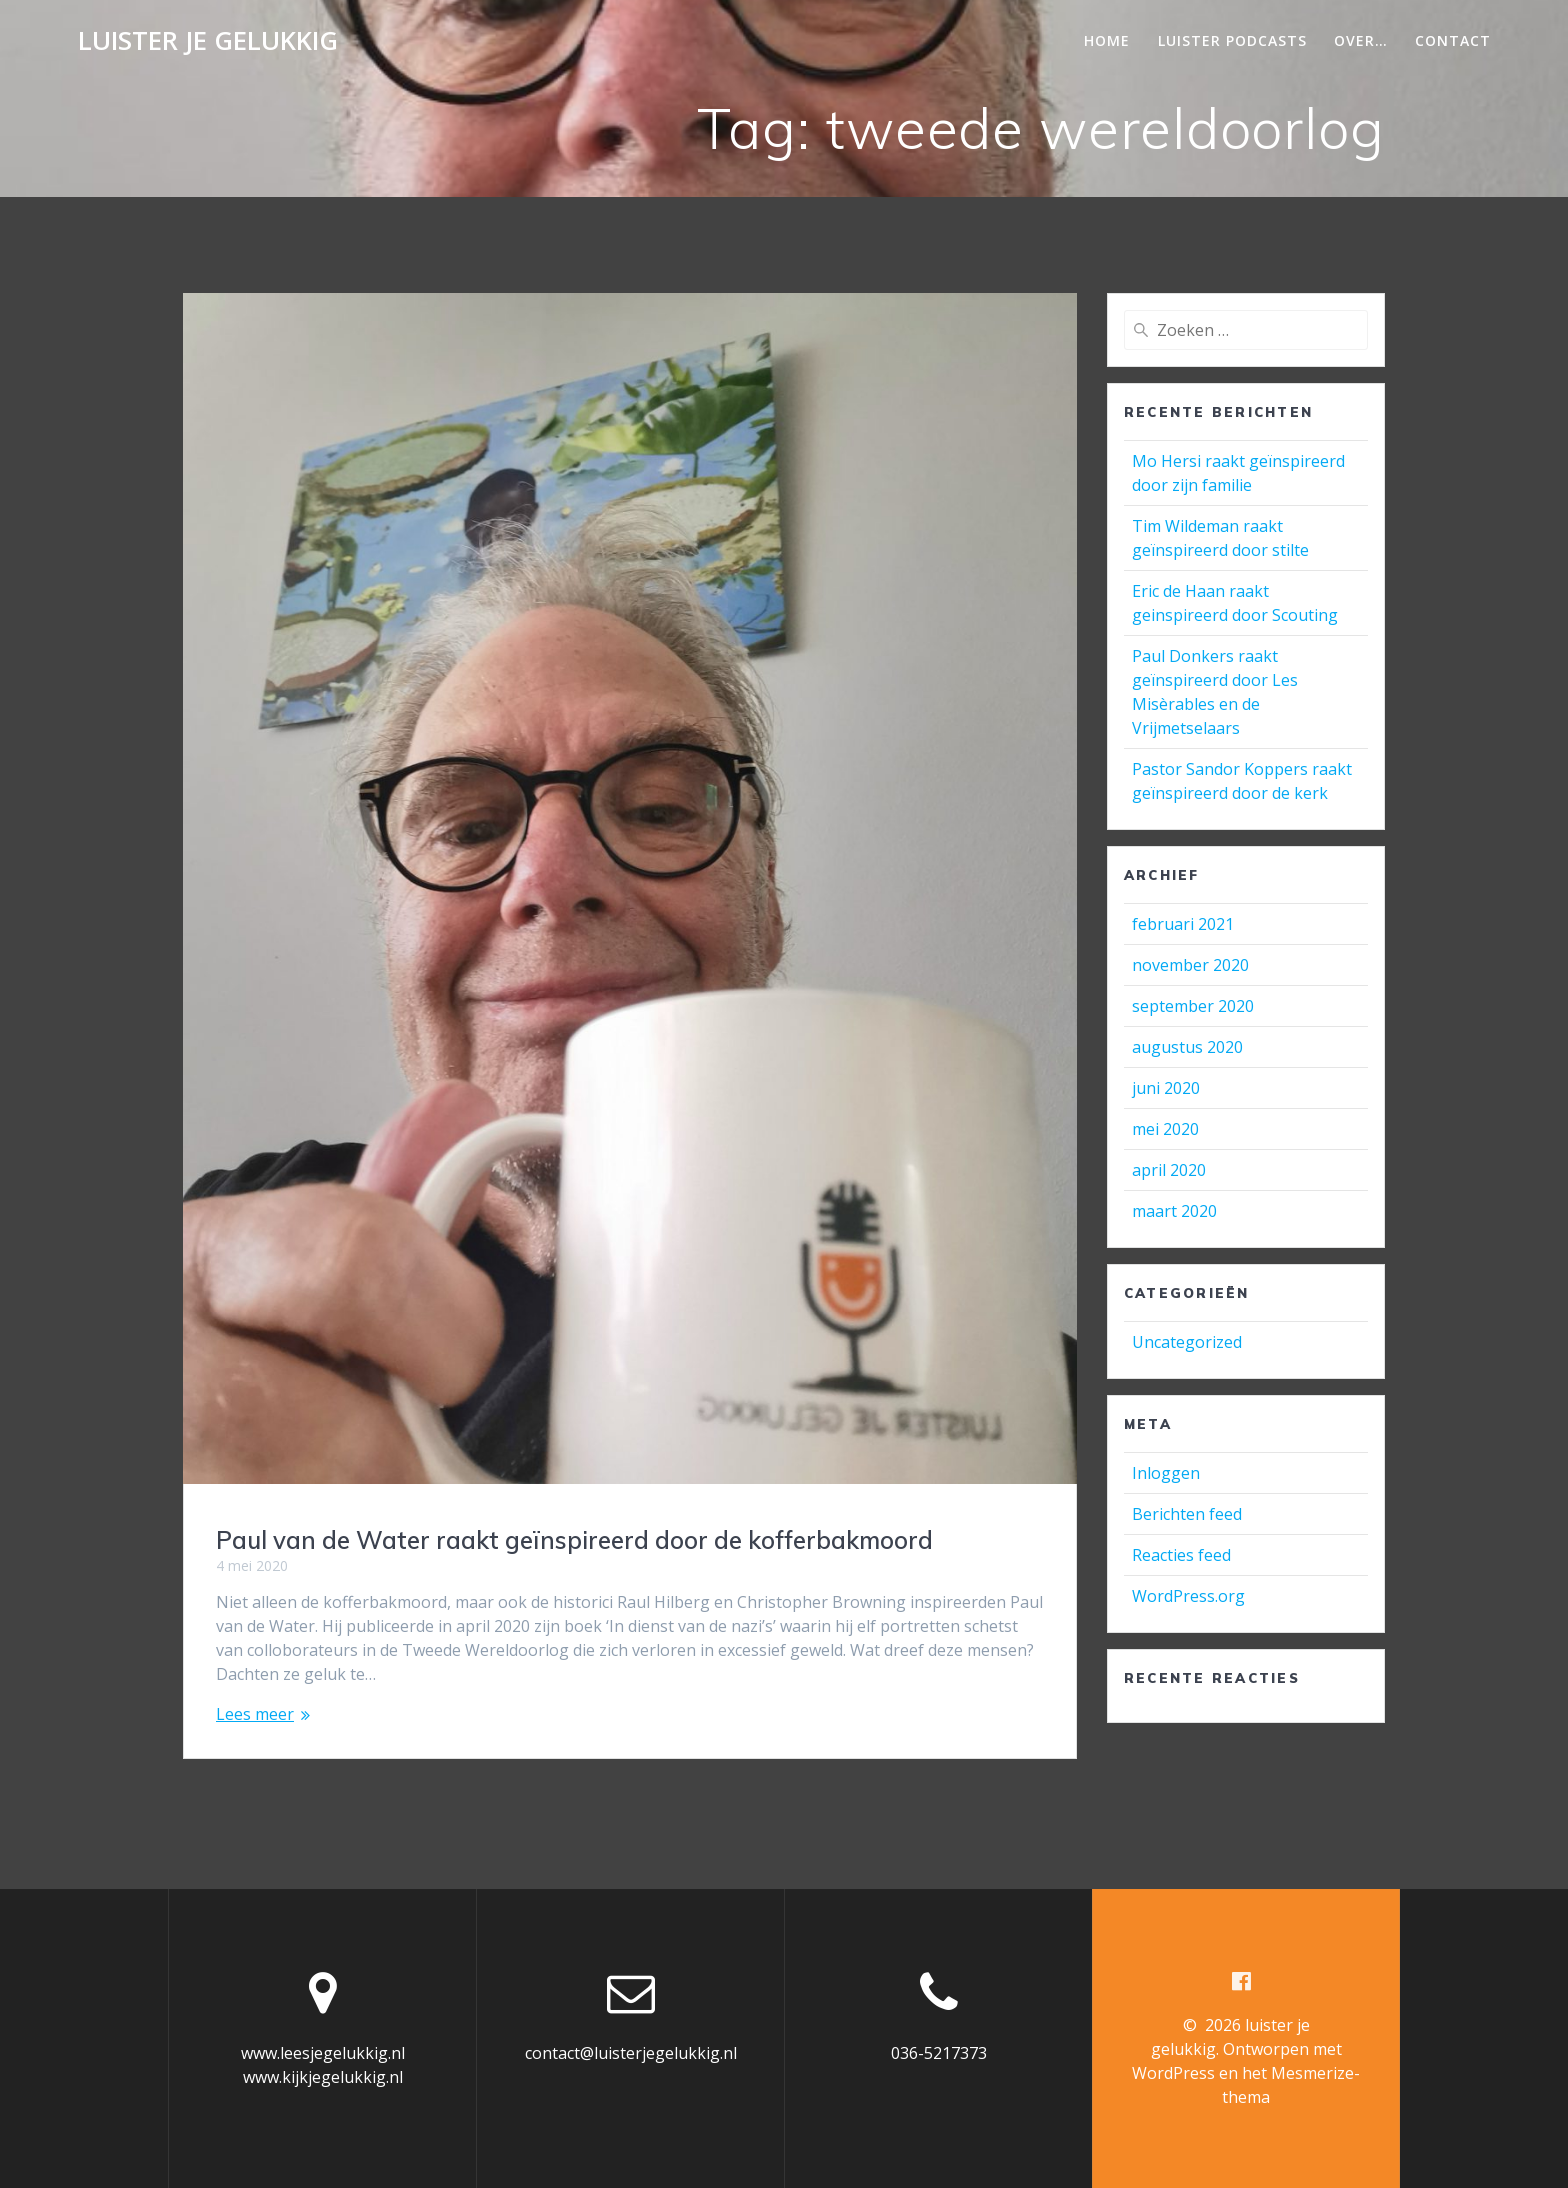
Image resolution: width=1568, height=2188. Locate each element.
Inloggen (1166, 1473)
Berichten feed (1187, 1514)
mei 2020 (1165, 1129)
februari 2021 (1183, 924)
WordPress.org (1188, 1596)
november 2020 (1190, 965)
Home (1107, 40)
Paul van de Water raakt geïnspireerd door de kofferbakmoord (574, 1540)
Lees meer (255, 1714)
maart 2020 (1174, 1211)
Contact (1453, 40)
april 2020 (1169, 1170)
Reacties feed (1181, 1555)
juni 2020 (1166, 1088)
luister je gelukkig (208, 41)
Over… (1361, 40)
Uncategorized (1187, 1342)
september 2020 (1193, 1006)
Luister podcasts (1232, 40)
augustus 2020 (1187, 1047)
